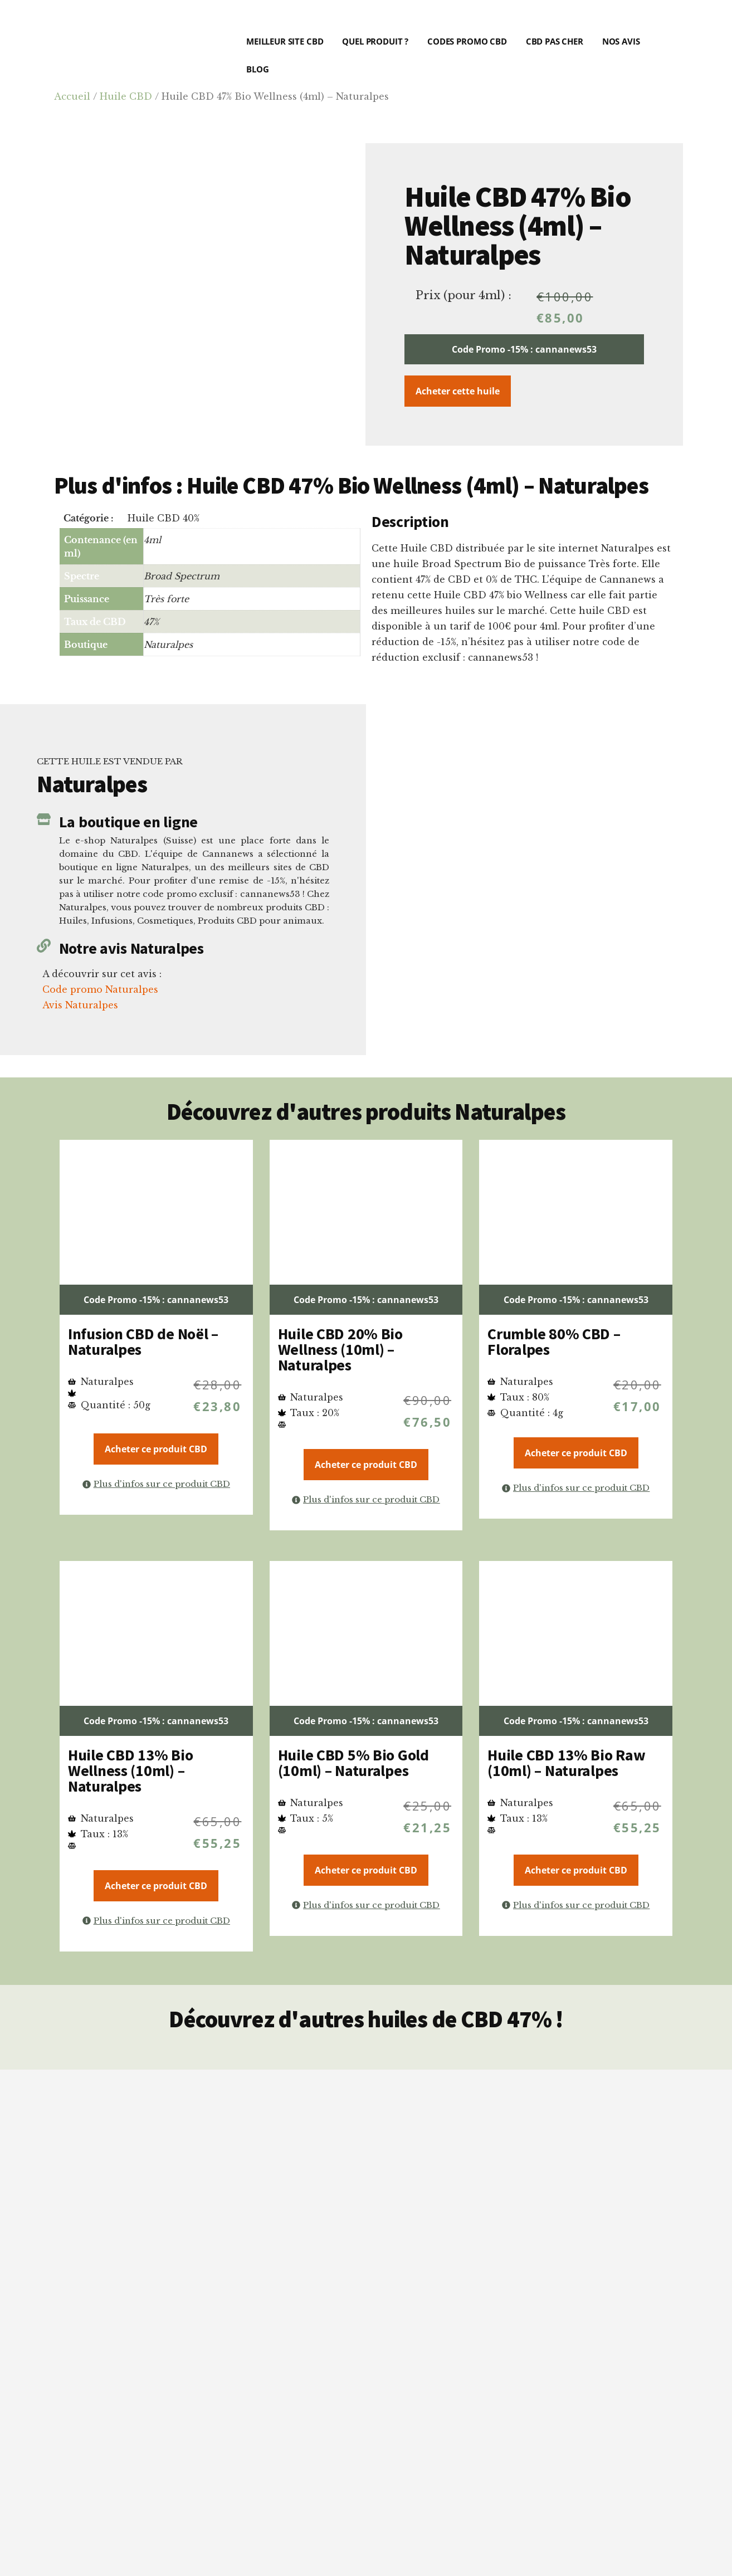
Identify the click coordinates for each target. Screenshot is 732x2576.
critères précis (347, 2299)
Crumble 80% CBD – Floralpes (553, 1341)
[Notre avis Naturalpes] (44, 946)
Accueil (72, 96)
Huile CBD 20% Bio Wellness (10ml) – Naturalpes (340, 1349)
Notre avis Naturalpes (131, 948)
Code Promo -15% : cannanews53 (524, 349)
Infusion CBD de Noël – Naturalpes (143, 1341)
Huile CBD (126, 96)
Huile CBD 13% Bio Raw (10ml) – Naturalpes (566, 1762)
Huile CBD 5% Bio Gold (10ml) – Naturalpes (353, 1762)
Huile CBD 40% (163, 518)
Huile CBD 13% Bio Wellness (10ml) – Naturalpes (130, 1770)
